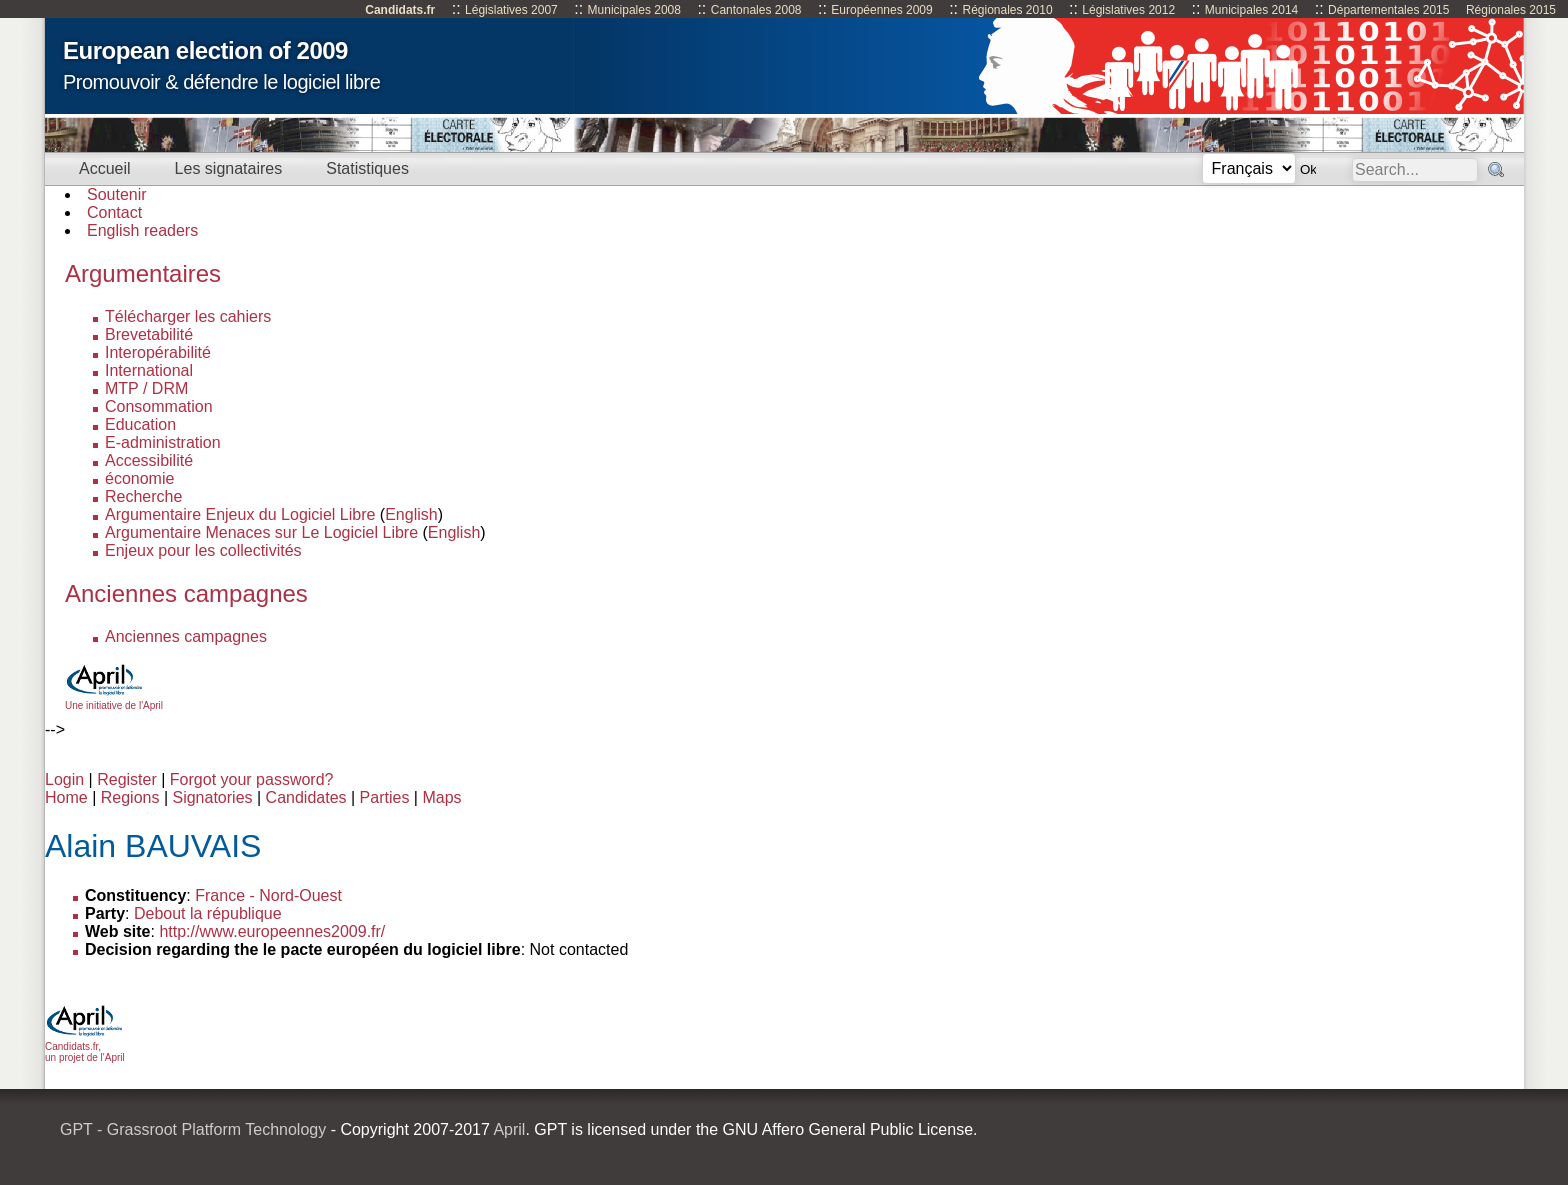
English (411, 514)
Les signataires (229, 168)
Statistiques (367, 168)
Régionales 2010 (1007, 10)
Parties (385, 797)
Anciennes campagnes (186, 636)
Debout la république (208, 913)
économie (139, 478)
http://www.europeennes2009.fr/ (272, 931)
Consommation (159, 406)
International (149, 370)
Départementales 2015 (1388, 10)
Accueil (105, 168)
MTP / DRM (146, 388)
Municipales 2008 (634, 10)
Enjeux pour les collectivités (203, 550)
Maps (441, 797)
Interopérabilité (158, 352)
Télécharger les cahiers (188, 316)
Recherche (143, 496)
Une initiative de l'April (114, 700)
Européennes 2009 (881, 10)
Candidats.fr (400, 10)
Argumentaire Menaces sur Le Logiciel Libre (261, 532)
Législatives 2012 (1128, 10)
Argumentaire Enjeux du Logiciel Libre (240, 514)
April (509, 1129)
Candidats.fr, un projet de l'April (85, 1046)
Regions (130, 797)
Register (127, 779)
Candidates (306, 797)
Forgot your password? (252, 779)
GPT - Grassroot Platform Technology (193, 1129)
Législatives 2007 (511, 10)
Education (140, 424)
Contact (114, 212)
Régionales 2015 (1511, 10)
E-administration (163, 442)
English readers (142, 230)
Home (66, 797)
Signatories (212, 797)
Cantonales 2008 (756, 10)
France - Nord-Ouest (268, 895)
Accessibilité (149, 460)
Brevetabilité (149, 334)
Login (64, 779)
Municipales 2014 (1251, 10)
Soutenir (117, 194)
